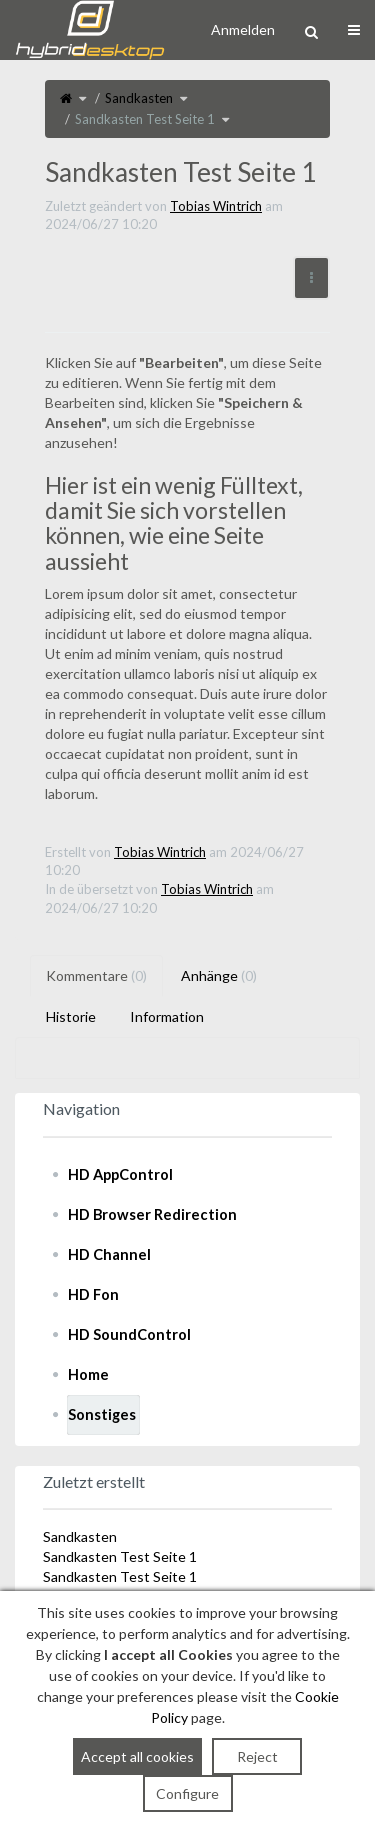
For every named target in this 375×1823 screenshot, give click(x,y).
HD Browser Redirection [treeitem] (152, 1214)
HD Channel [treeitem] (109, 1254)
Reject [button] (257, 1756)
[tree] (187, 1295)
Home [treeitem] (88, 1374)
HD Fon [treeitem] (93, 1294)
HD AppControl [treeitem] (120, 1174)
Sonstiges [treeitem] (102, 1414)
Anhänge (219, 975)
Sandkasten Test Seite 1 (145, 119)
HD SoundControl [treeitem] (129, 1334)
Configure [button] (187, 1793)
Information (167, 1016)
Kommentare (96, 975)
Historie (71, 1016)
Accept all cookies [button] (137, 1756)
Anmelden (243, 29)
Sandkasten (139, 98)
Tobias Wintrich (216, 206)
